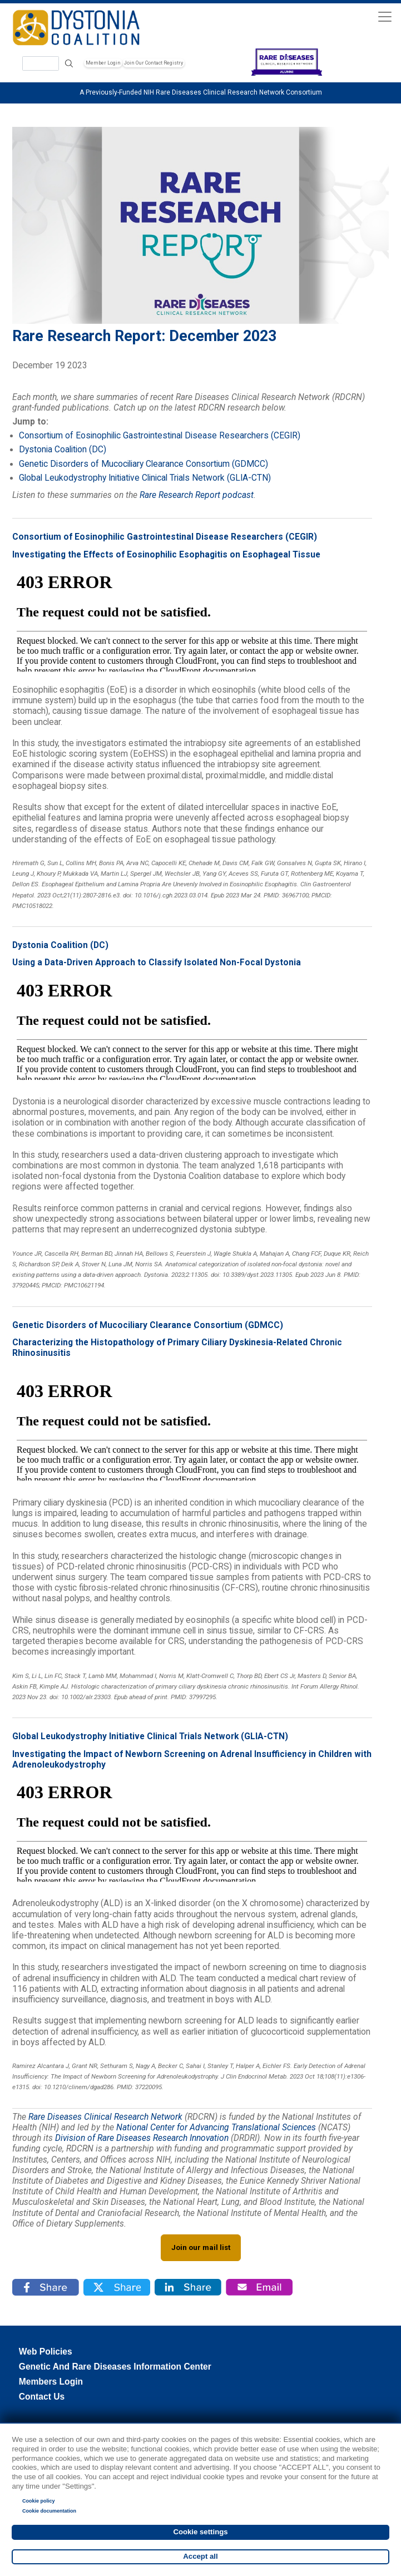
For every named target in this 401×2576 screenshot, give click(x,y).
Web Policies (45, 2351)
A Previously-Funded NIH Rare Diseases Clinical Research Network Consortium (201, 92)
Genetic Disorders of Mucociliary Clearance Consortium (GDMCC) (143, 464)
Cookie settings (200, 2532)
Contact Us (42, 2396)
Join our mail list (200, 2247)
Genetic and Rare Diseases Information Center (115, 2366)
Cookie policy (38, 2501)
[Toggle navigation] (384, 16)
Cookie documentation (49, 2511)
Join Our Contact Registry (153, 63)
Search (69, 63)
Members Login (51, 2381)
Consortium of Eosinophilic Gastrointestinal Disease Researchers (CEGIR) (159, 436)
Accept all (200, 2556)
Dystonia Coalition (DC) (62, 450)
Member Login (103, 63)
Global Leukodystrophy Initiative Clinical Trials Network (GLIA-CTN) (145, 478)
